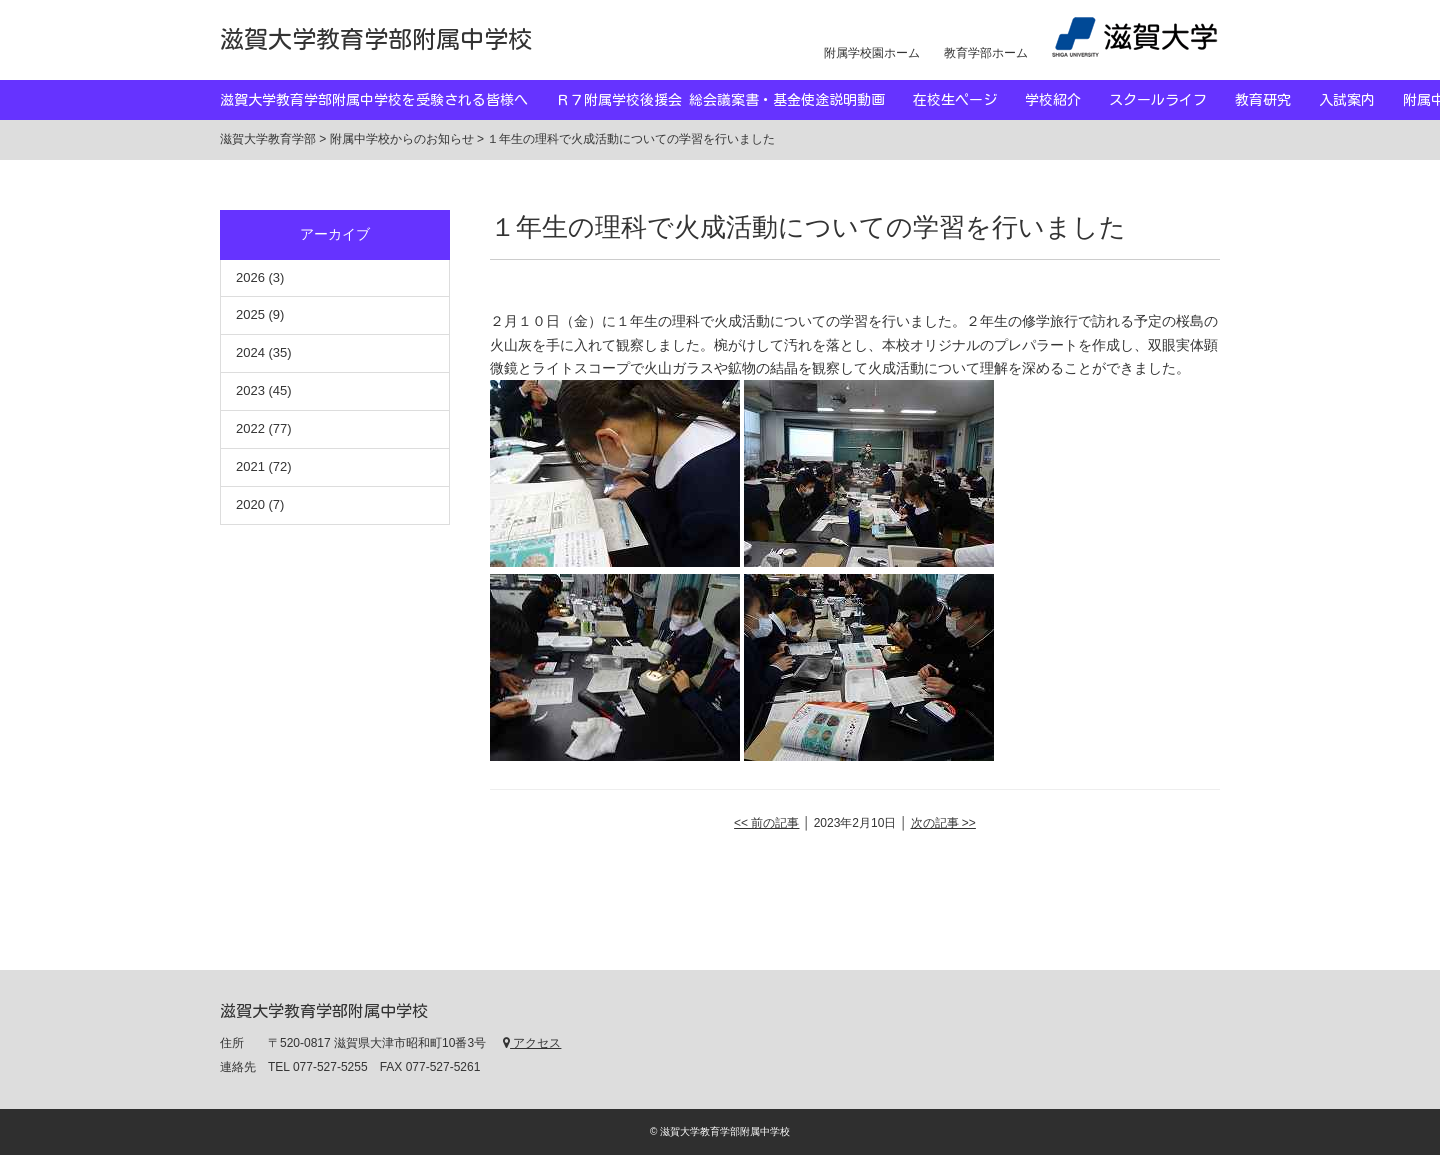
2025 (250, 314)
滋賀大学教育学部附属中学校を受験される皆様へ (388, 100)
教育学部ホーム (986, 53)
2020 (250, 504)
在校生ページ (969, 100)
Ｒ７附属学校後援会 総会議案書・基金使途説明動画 (734, 100)
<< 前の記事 (766, 823)
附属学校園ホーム (872, 53)
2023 (250, 390)
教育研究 (1277, 100)
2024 (250, 352)
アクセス (532, 1043)
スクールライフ (1172, 100)
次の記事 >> (943, 823)
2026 (250, 277)
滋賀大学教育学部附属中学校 (376, 39)
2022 (250, 428)
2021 (250, 466)
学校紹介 (1067, 100)
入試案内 (1361, 100)
